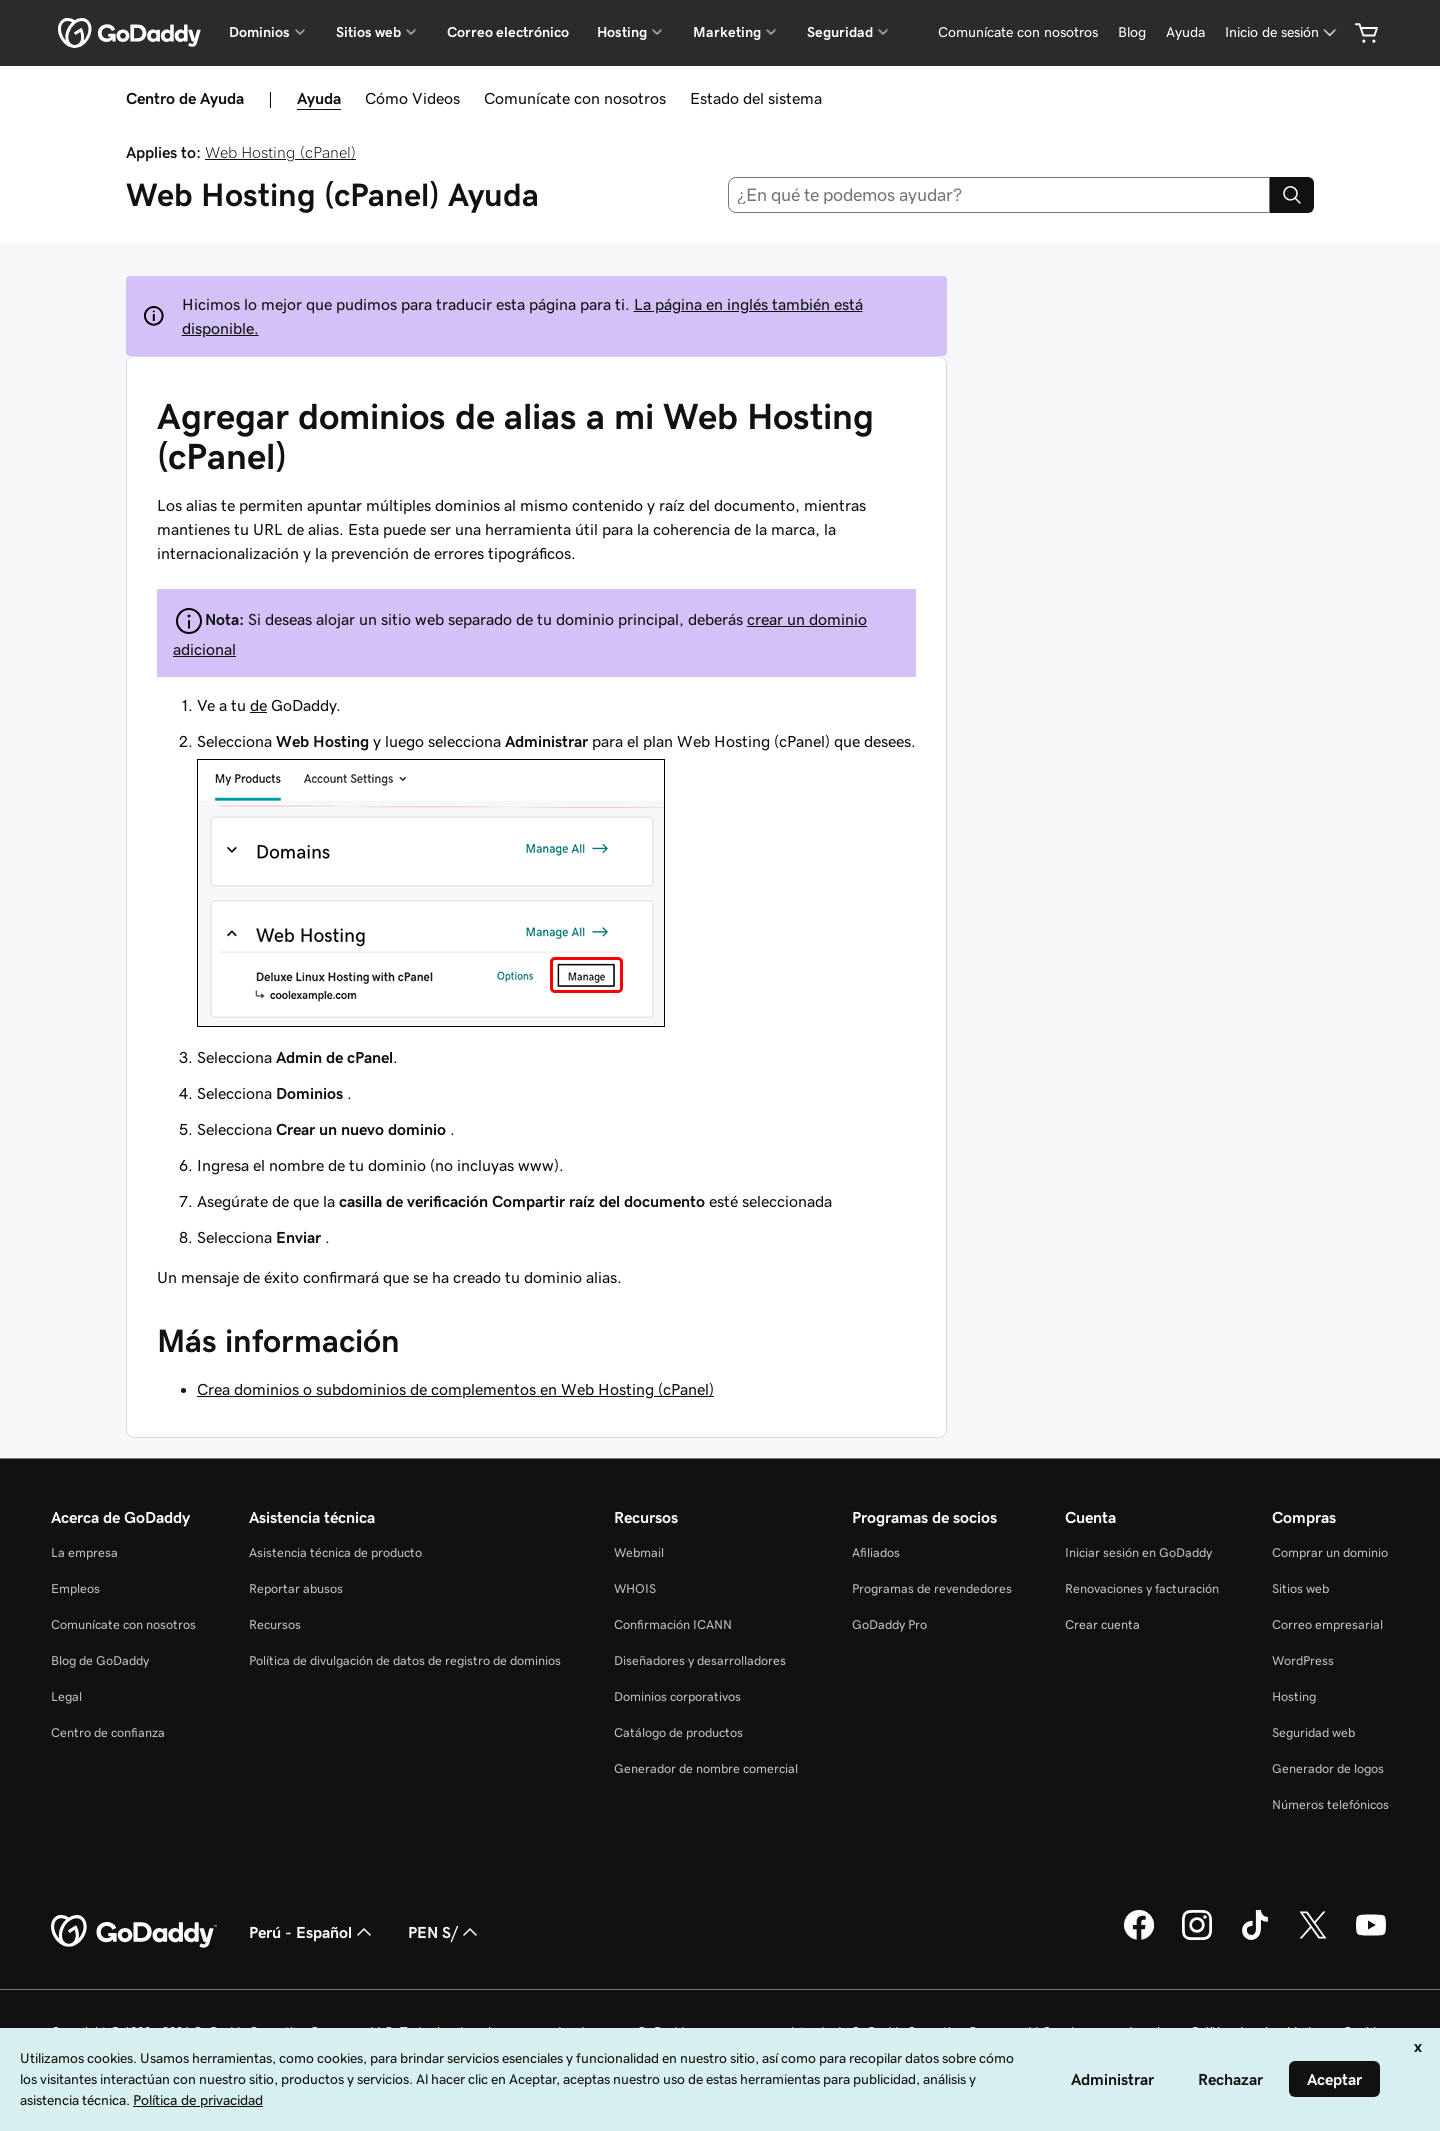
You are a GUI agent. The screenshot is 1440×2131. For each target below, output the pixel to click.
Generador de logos (1328, 1768)
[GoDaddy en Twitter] (1313, 1937)
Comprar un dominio (1330, 1552)
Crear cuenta (1102, 1624)
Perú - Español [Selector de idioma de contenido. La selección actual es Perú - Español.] (312, 1932)
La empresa (84, 1552)
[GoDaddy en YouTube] (1371, 1937)
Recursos (275, 1624)
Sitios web (1300, 1588)
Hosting (1294, 1696)
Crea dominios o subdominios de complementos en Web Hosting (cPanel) (455, 1389)
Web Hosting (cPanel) (280, 152)
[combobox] (999, 195)
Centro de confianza (108, 1732)
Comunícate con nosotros (575, 98)
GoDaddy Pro (889, 1624)
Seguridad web (1313, 1732)
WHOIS (635, 1588)
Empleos (75, 1588)
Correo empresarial (1327, 1624)
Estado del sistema (756, 98)
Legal (66, 1696)
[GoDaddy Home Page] (134, 1932)
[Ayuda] (1185, 32)
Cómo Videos (412, 98)
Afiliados (876, 1552)
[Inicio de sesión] (1282, 32)
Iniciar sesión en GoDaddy (1138, 1552)
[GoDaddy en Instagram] (1197, 1937)
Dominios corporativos (677, 1696)
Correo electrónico (508, 32)
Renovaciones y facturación (1142, 1588)
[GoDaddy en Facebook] (1139, 1937)
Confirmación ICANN (673, 1624)
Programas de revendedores (932, 1588)
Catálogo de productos (678, 1732)
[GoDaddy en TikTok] (1255, 1937)
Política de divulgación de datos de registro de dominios (405, 1660)
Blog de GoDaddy (100, 1660)
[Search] (1292, 195)
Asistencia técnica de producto (335, 1552)
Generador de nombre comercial (706, 1768)
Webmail (639, 1552)
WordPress (1303, 1660)
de (258, 705)
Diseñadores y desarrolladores (700, 1660)
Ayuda (319, 98)
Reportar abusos (296, 1588)
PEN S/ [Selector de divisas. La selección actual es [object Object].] (445, 1932)
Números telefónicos (1330, 1804)
